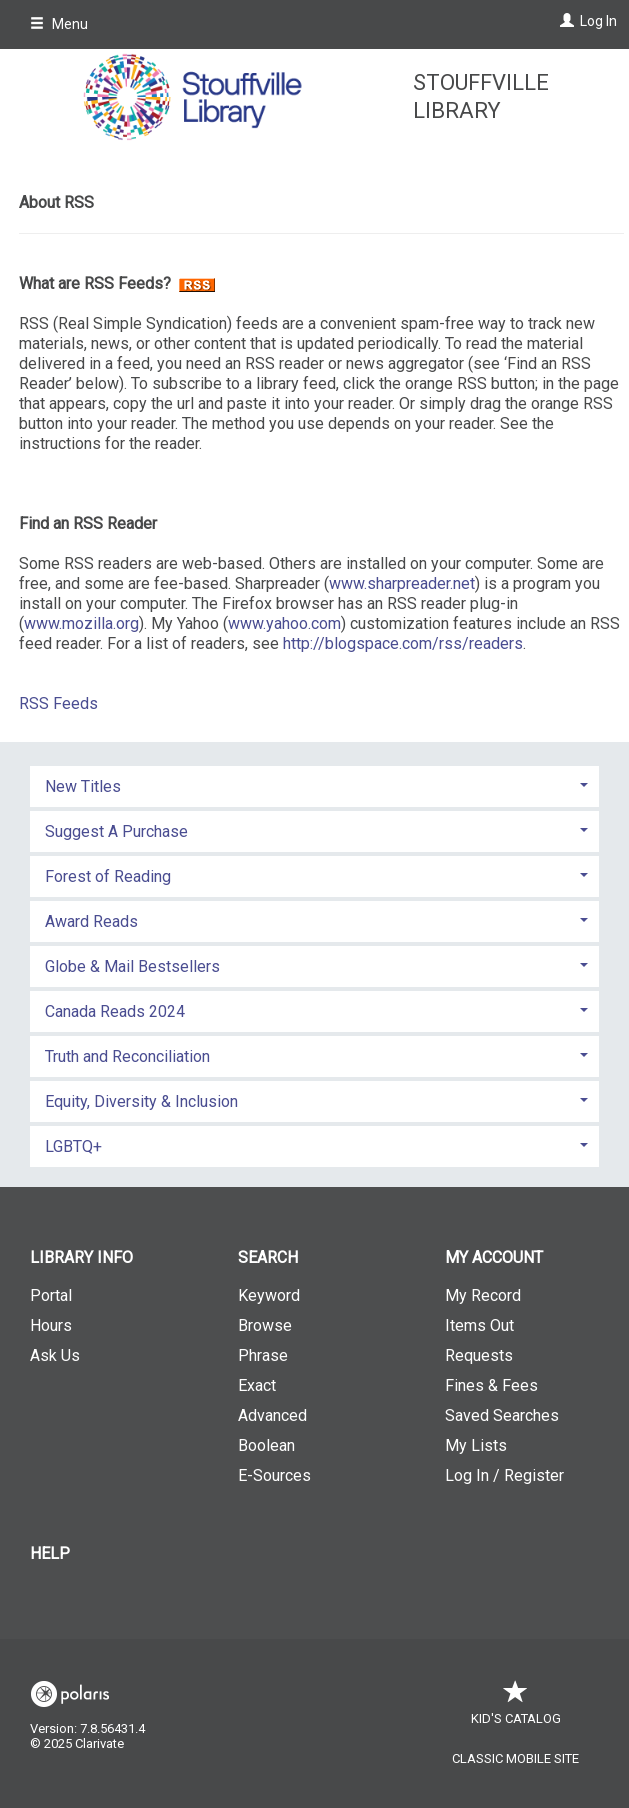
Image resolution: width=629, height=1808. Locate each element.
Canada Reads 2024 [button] (115, 1011)
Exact (257, 1385)
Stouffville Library (481, 96)
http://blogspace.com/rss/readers (403, 643)
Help (50, 1553)
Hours (51, 1325)
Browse (265, 1325)
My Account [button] (494, 1257)
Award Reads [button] (91, 921)
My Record (483, 1295)
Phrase (263, 1355)
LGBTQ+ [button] (73, 1146)
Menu (59, 24)
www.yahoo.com (284, 623)
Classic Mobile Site (515, 1758)
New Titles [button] (83, 786)
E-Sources (274, 1475)
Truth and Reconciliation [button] (127, 1056)
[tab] (314, 784)
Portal (51, 1295)
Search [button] (268, 1257)
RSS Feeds (58, 703)
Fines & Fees (491, 1385)
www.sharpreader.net (402, 583)
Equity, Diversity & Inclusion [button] (141, 1101)
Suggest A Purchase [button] (116, 831)
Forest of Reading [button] (108, 876)
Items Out (479, 1325)
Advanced (272, 1415)
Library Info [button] (81, 1257)
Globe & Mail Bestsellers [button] (132, 966)
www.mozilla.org (81, 623)
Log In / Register (504, 1475)
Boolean (266, 1445)
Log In (598, 21)
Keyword (269, 1295)
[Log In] (564, 21)
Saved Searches (502, 1415)
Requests (479, 1355)
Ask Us (55, 1355)
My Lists (476, 1445)
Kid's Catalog (516, 1708)
